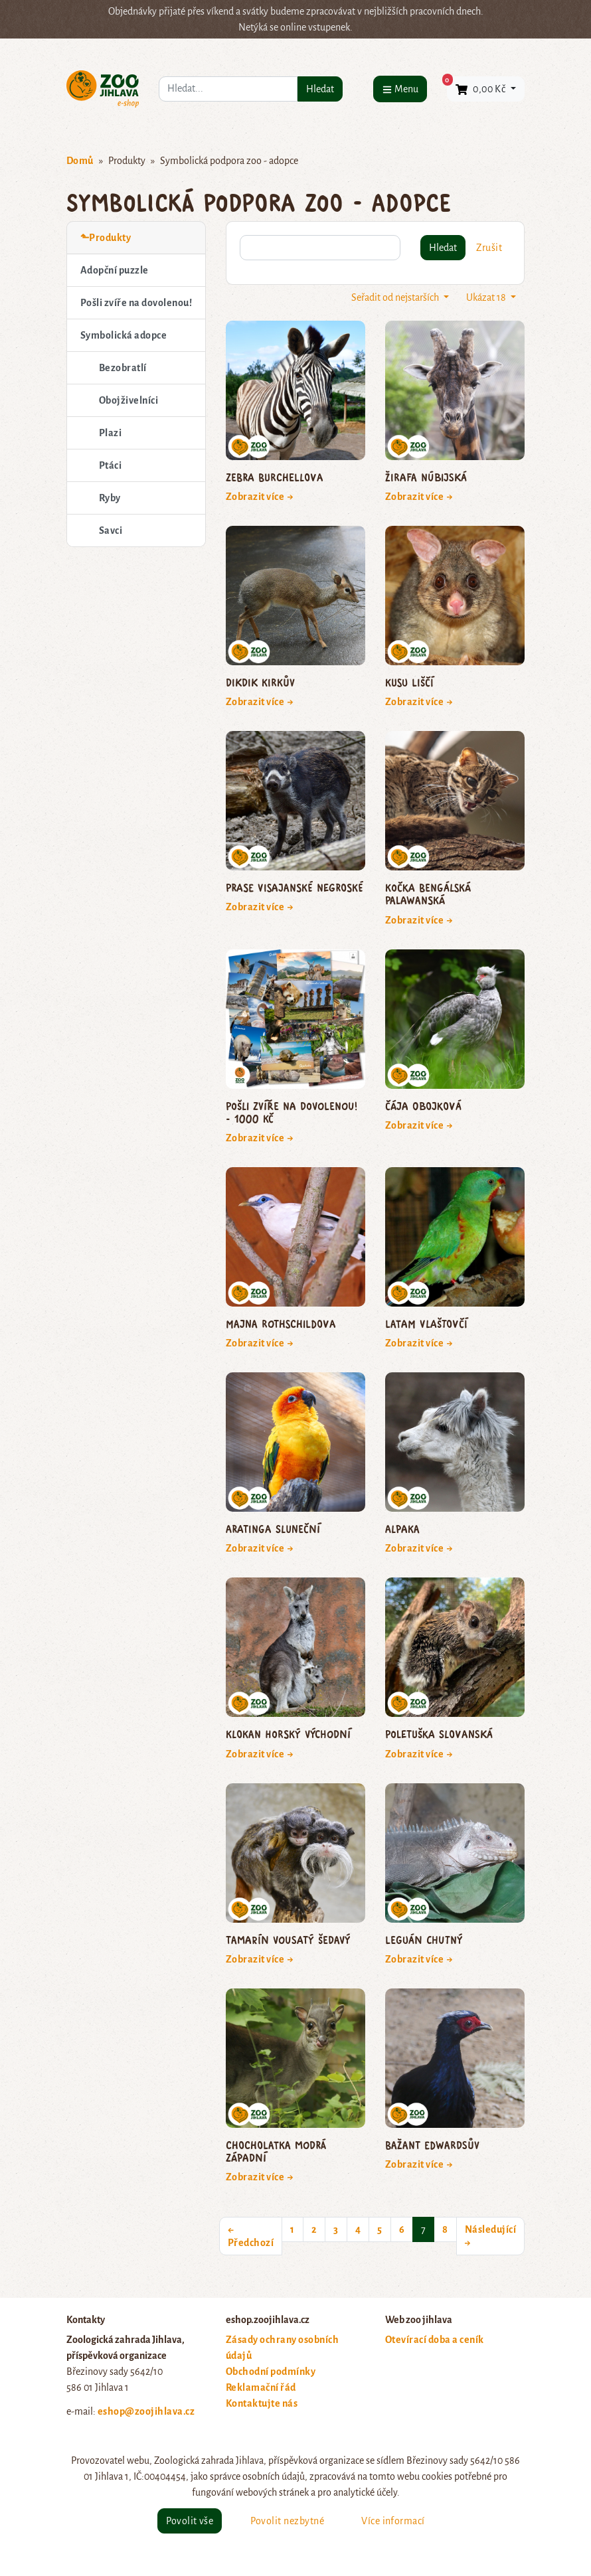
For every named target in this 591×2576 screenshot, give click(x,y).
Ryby (110, 498)
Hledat (320, 89)
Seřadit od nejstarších (396, 297)
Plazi (110, 433)
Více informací (393, 2521)
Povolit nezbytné (287, 2521)
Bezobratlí (123, 367)
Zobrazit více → (260, 496)
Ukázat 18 (487, 297)
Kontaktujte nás (261, 2403)
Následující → (490, 2236)
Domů (80, 160)
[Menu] (400, 89)
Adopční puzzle (114, 270)
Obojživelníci (128, 400)
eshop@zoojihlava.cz (146, 2411)
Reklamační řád (261, 2387)
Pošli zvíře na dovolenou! (136, 302)
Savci (110, 530)
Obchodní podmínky (270, 2371)
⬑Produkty (105, 237)
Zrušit (489, 247)
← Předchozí (251, 2236)
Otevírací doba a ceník (434, 2339)
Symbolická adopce (123, 335)
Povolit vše (189, 2521)
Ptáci (110, 465)
